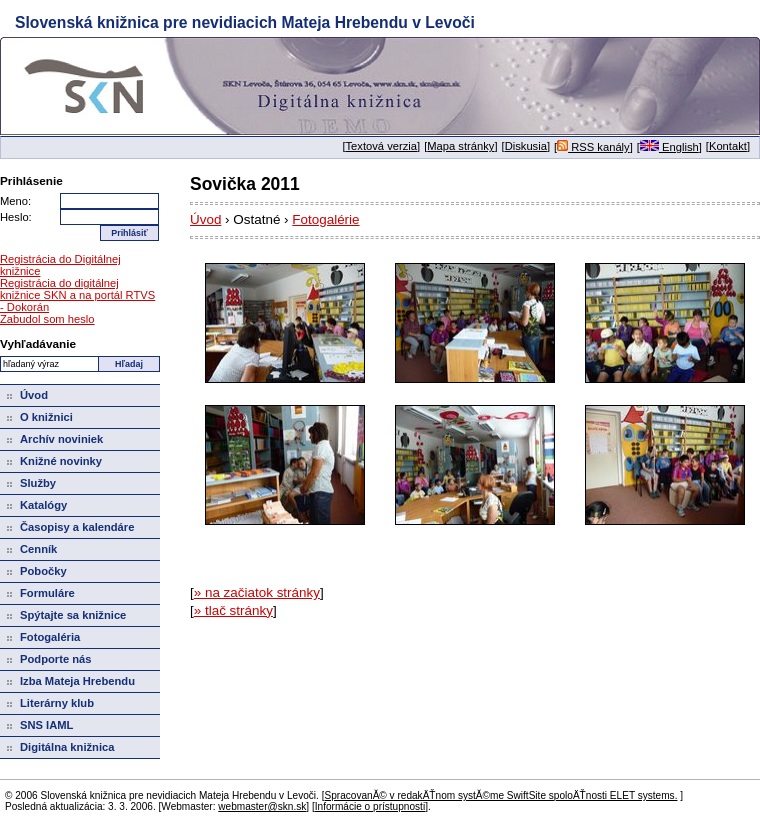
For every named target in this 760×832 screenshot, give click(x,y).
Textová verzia (382, 146)
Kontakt (728, 146)
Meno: (15, 201)
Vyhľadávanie (38, 343)
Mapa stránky (460, 146)
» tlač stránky (233, 610)
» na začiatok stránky (257, 592)
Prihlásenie (31, 180)
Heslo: (16, 217)
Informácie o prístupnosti (370, 806)
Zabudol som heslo (47, 319)
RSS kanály (593, 147)
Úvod (205, 219)
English (669, 147)
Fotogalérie (325, 219)
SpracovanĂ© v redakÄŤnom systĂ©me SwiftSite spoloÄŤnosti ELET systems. (500, 795)
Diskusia (526, 146)
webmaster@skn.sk (262, 806)
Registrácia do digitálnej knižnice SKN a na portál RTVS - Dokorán (77, 295)
